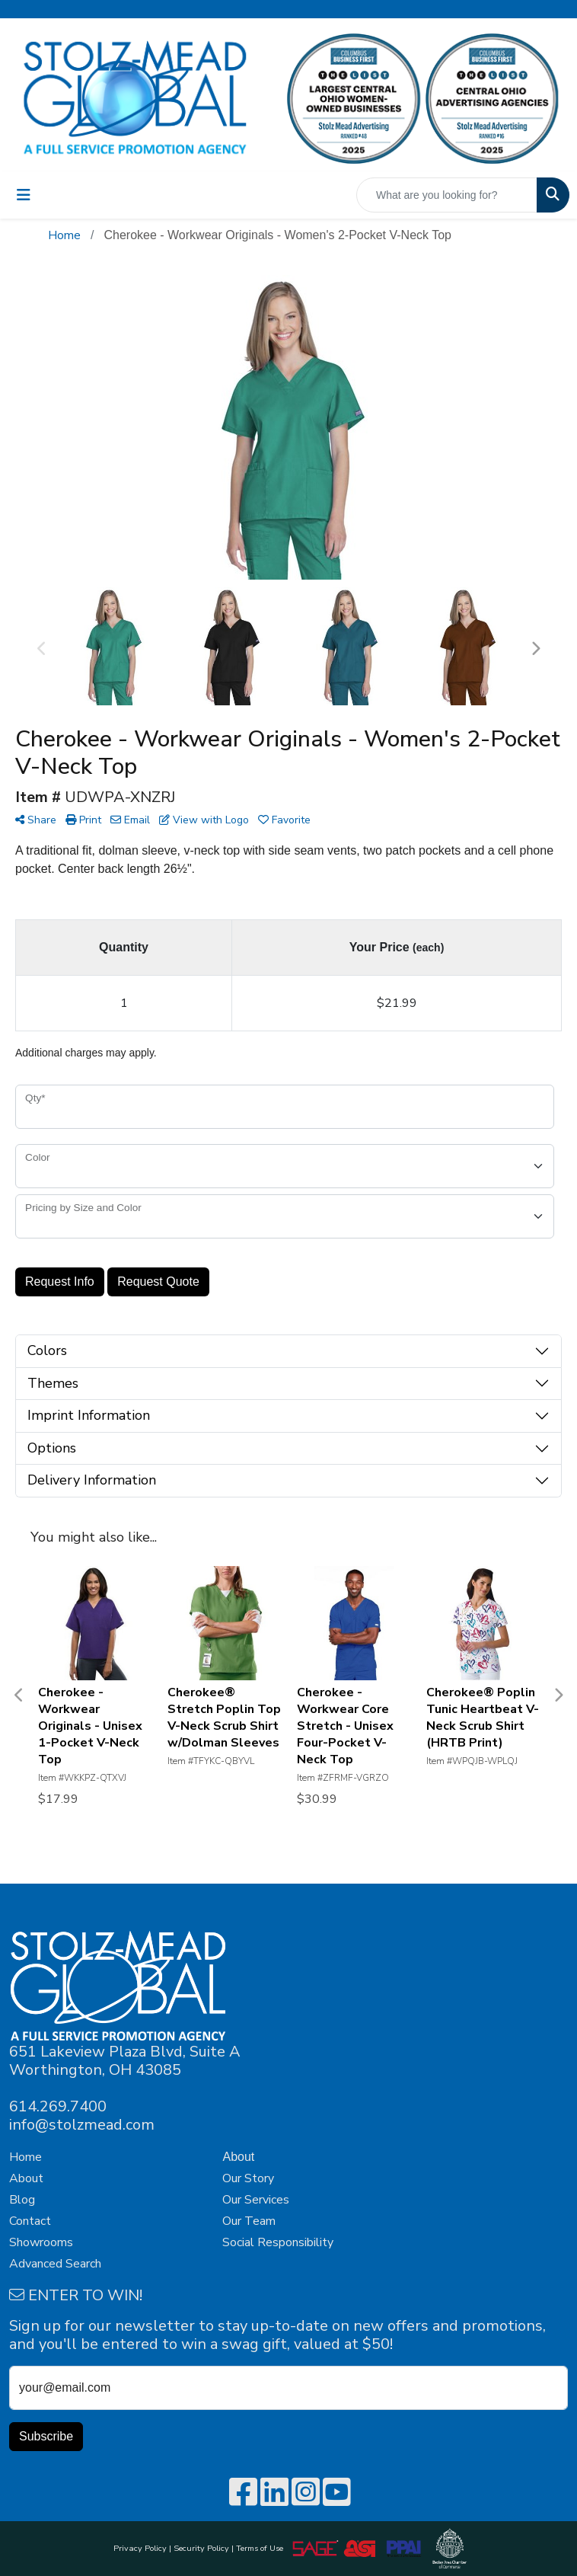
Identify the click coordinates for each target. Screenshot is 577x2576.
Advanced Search (55, 2263)
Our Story (248, 2178)
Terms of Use (262, 2548)
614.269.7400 (58, 2106)
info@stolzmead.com (82, 2124)
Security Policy (201, 2548)
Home (25, 2157)
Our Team (249, 2221)
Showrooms (41, 2242)
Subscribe (46, 2436)
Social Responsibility (277, 2242)
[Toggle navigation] (24, 195)
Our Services (255, 2199)
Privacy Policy (140, 2548)
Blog (22, 2199)
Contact (30, 2221)
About (26, 2178)
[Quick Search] (446, 195)
